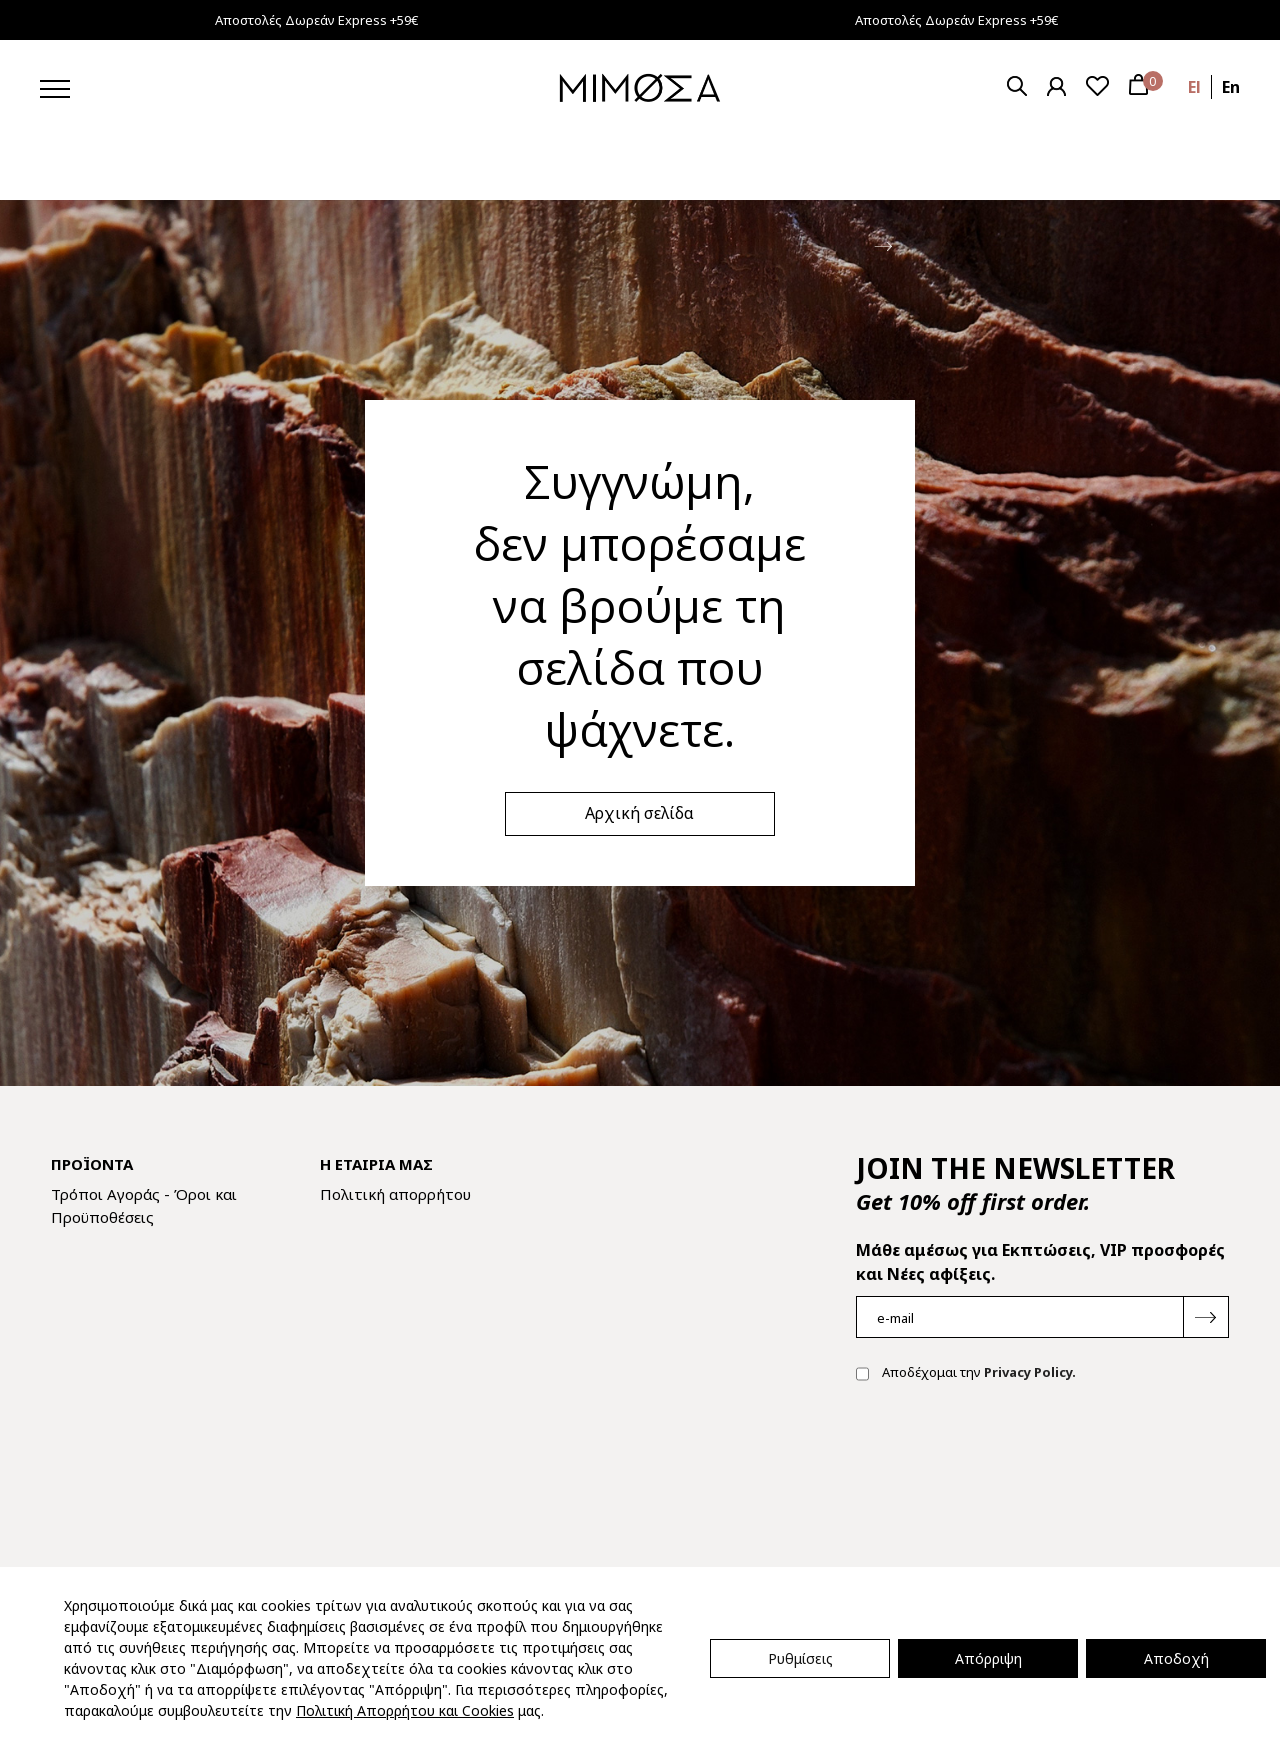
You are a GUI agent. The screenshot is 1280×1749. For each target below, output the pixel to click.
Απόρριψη (988, 1658)
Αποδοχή (1176, 1658)
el (1194, 87)
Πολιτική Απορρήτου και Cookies (405, 1710)
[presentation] (1008, 1462)
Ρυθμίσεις (800, 1658)
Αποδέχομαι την (966, 1374)
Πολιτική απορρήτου (395, 1194)
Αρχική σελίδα (639, 813)
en (1231, 87)
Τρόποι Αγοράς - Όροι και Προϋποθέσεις (144, 1205)
